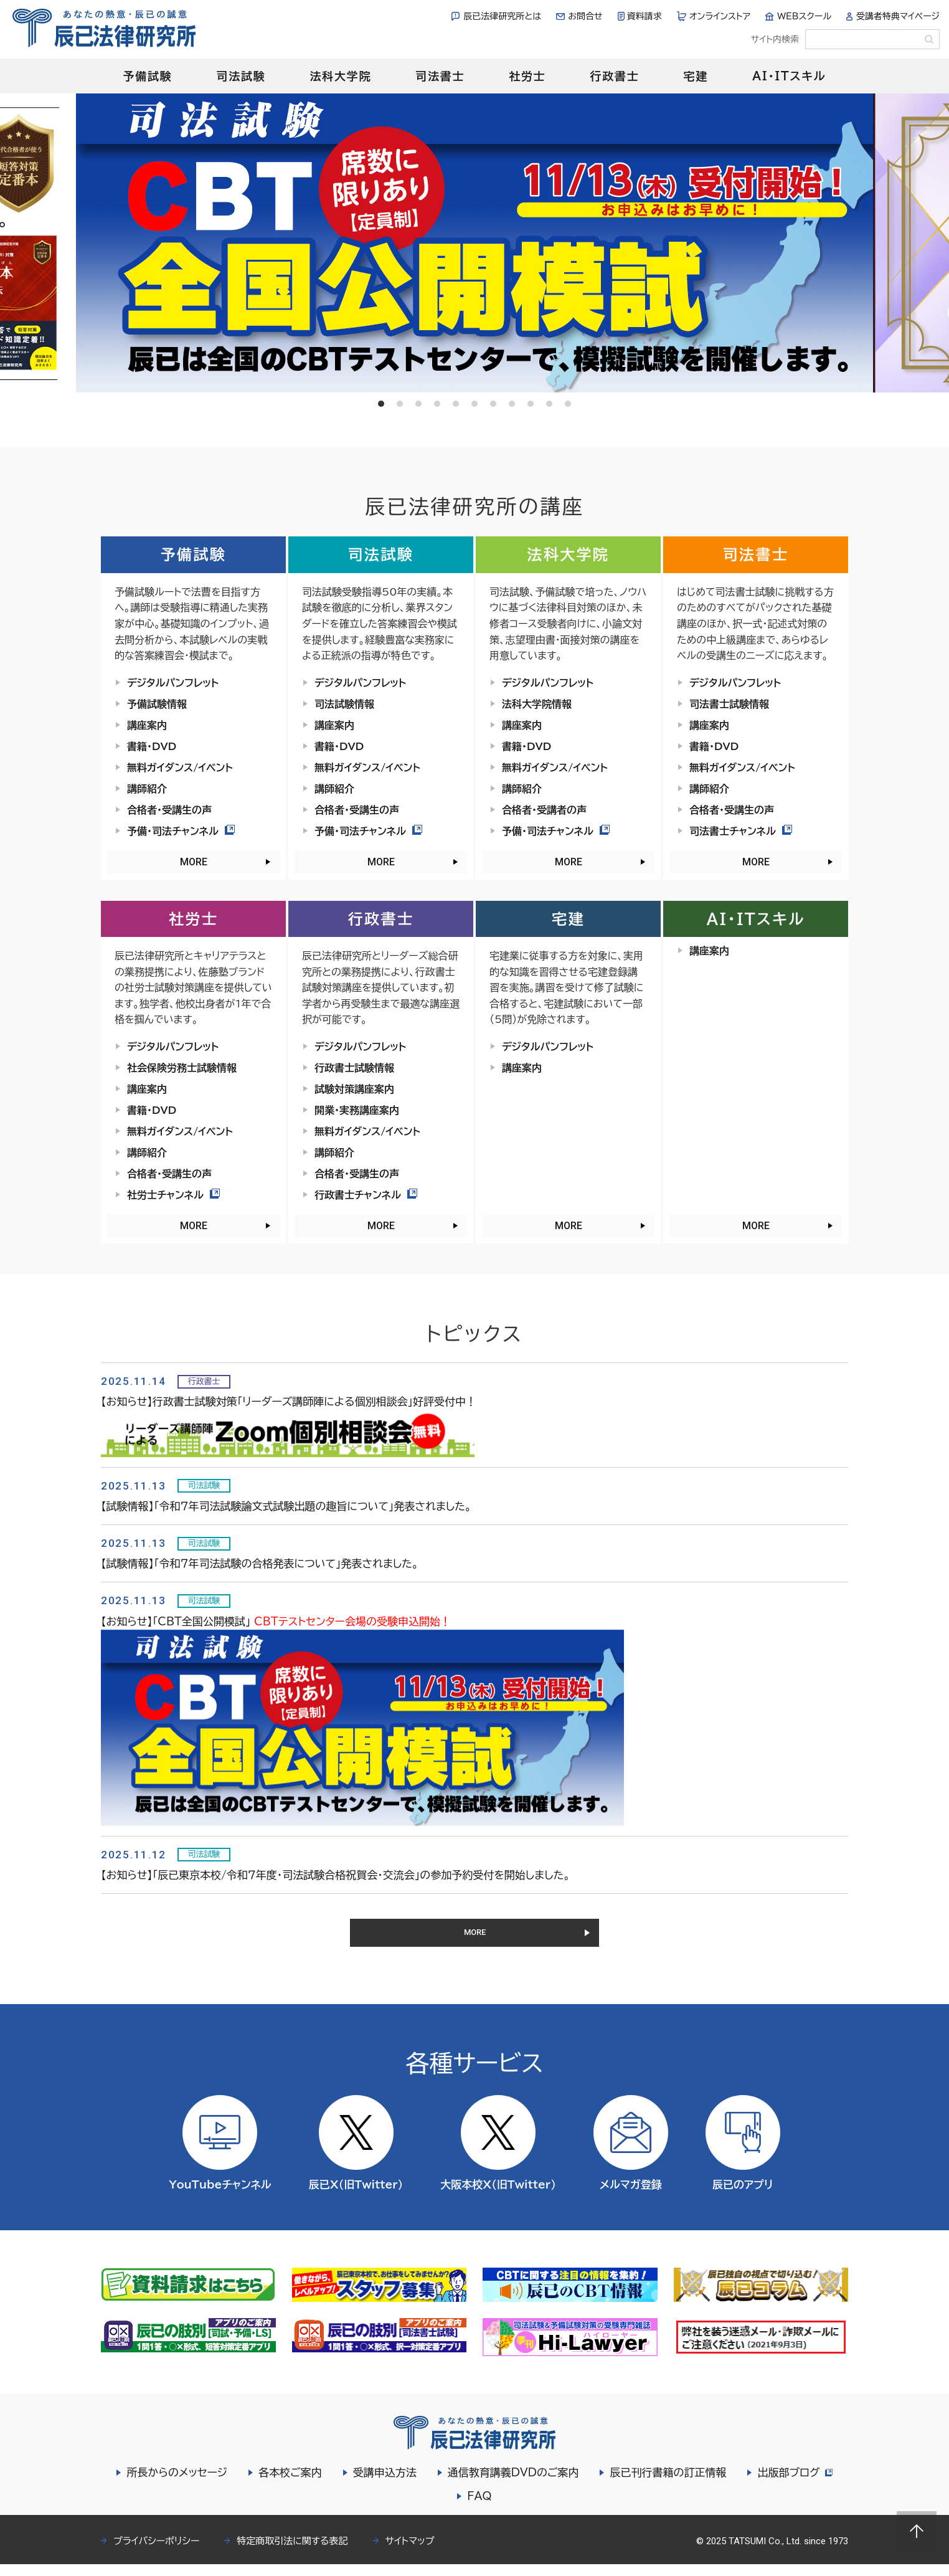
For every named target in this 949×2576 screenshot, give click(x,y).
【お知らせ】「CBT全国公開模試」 (276, 1621)
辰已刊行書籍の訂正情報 (666, 2484)
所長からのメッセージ (175, 2484)
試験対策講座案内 (354, 1089)
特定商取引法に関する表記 (292, 2552)
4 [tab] (437, 404)
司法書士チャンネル (740, 831)
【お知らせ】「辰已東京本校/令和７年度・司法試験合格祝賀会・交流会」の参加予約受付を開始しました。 (335, 1875)
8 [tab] (512, 404)
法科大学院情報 (537, 704)
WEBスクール (804, 16)
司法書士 (440, 76)
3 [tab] (418, 404)
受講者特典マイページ (898, 16)
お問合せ (585, 16)
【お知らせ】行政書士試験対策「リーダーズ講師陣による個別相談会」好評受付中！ (288, 1401)
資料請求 (644, 16)
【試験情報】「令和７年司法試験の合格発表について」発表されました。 (259, 1563)
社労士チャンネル (173, 1195)
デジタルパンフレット (173, 683)
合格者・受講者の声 (544, 810)
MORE (193, 862)
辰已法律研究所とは (502, 16)
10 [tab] (549, 404)
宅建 (696, 76)
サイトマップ (410, 2552)
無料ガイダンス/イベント (180, 767)
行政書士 (614, 76)
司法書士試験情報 (729, 704)
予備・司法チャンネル (181, 831)
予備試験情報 (157, 704)
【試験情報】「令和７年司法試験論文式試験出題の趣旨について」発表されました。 (286, 1506)
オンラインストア (720, 16)
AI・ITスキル (789, 76)
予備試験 (147, 76)
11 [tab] (568, 404)
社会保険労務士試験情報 (182, 1068)
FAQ (479, 2507)
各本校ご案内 (288, 2484)
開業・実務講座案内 (356, 1110)
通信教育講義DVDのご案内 (511, 2484)
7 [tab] (493, 404)
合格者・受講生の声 (169, 810)
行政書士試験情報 (354, 1068)
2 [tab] (400, 404)
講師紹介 (147, 789)
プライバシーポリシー (156, 2552)
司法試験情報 (344, 704)
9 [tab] (530, 404)
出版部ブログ (794, 2484)
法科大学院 (340, 76)
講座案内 (147, 725)
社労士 (527, 76)
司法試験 (240, 76)
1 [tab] (381, 404)
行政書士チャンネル (365, 1195)
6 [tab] (474, 404)
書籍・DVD (151, 746)
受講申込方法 (383, 2484)
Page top (917, 2531)
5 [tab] (456, 404)
